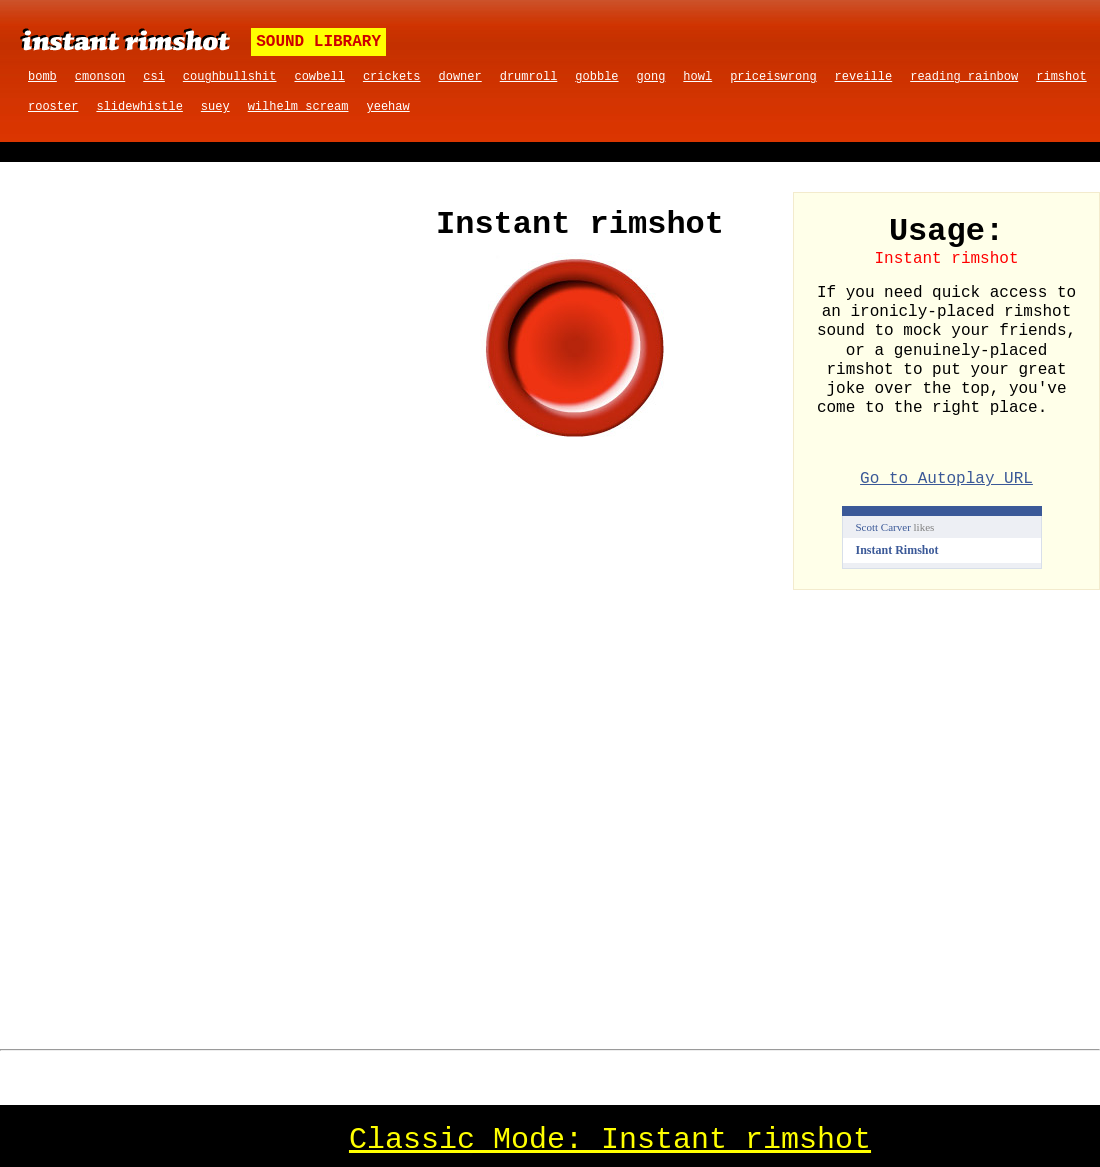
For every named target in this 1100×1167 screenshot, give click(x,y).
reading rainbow (964, 77)
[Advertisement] (198, 342)
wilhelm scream (298, 107)
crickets (392, 77)
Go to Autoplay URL (946, 479)
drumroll (529, 77)
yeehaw (387, 107)
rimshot (1061, 77)
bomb (42, 77)
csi (154, 77)
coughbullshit (230, 77)
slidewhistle (139, 107)
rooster (53, 107)
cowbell (319, 77)
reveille (864, 77)
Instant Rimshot (897, 550)
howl (697, 77)
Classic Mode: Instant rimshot (610, 1140)
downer (460, 77)
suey (215, 107)
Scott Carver (883, 527)
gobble (596, 77)
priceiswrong (773, 77)
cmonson (100, 77)
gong (651, 77)
